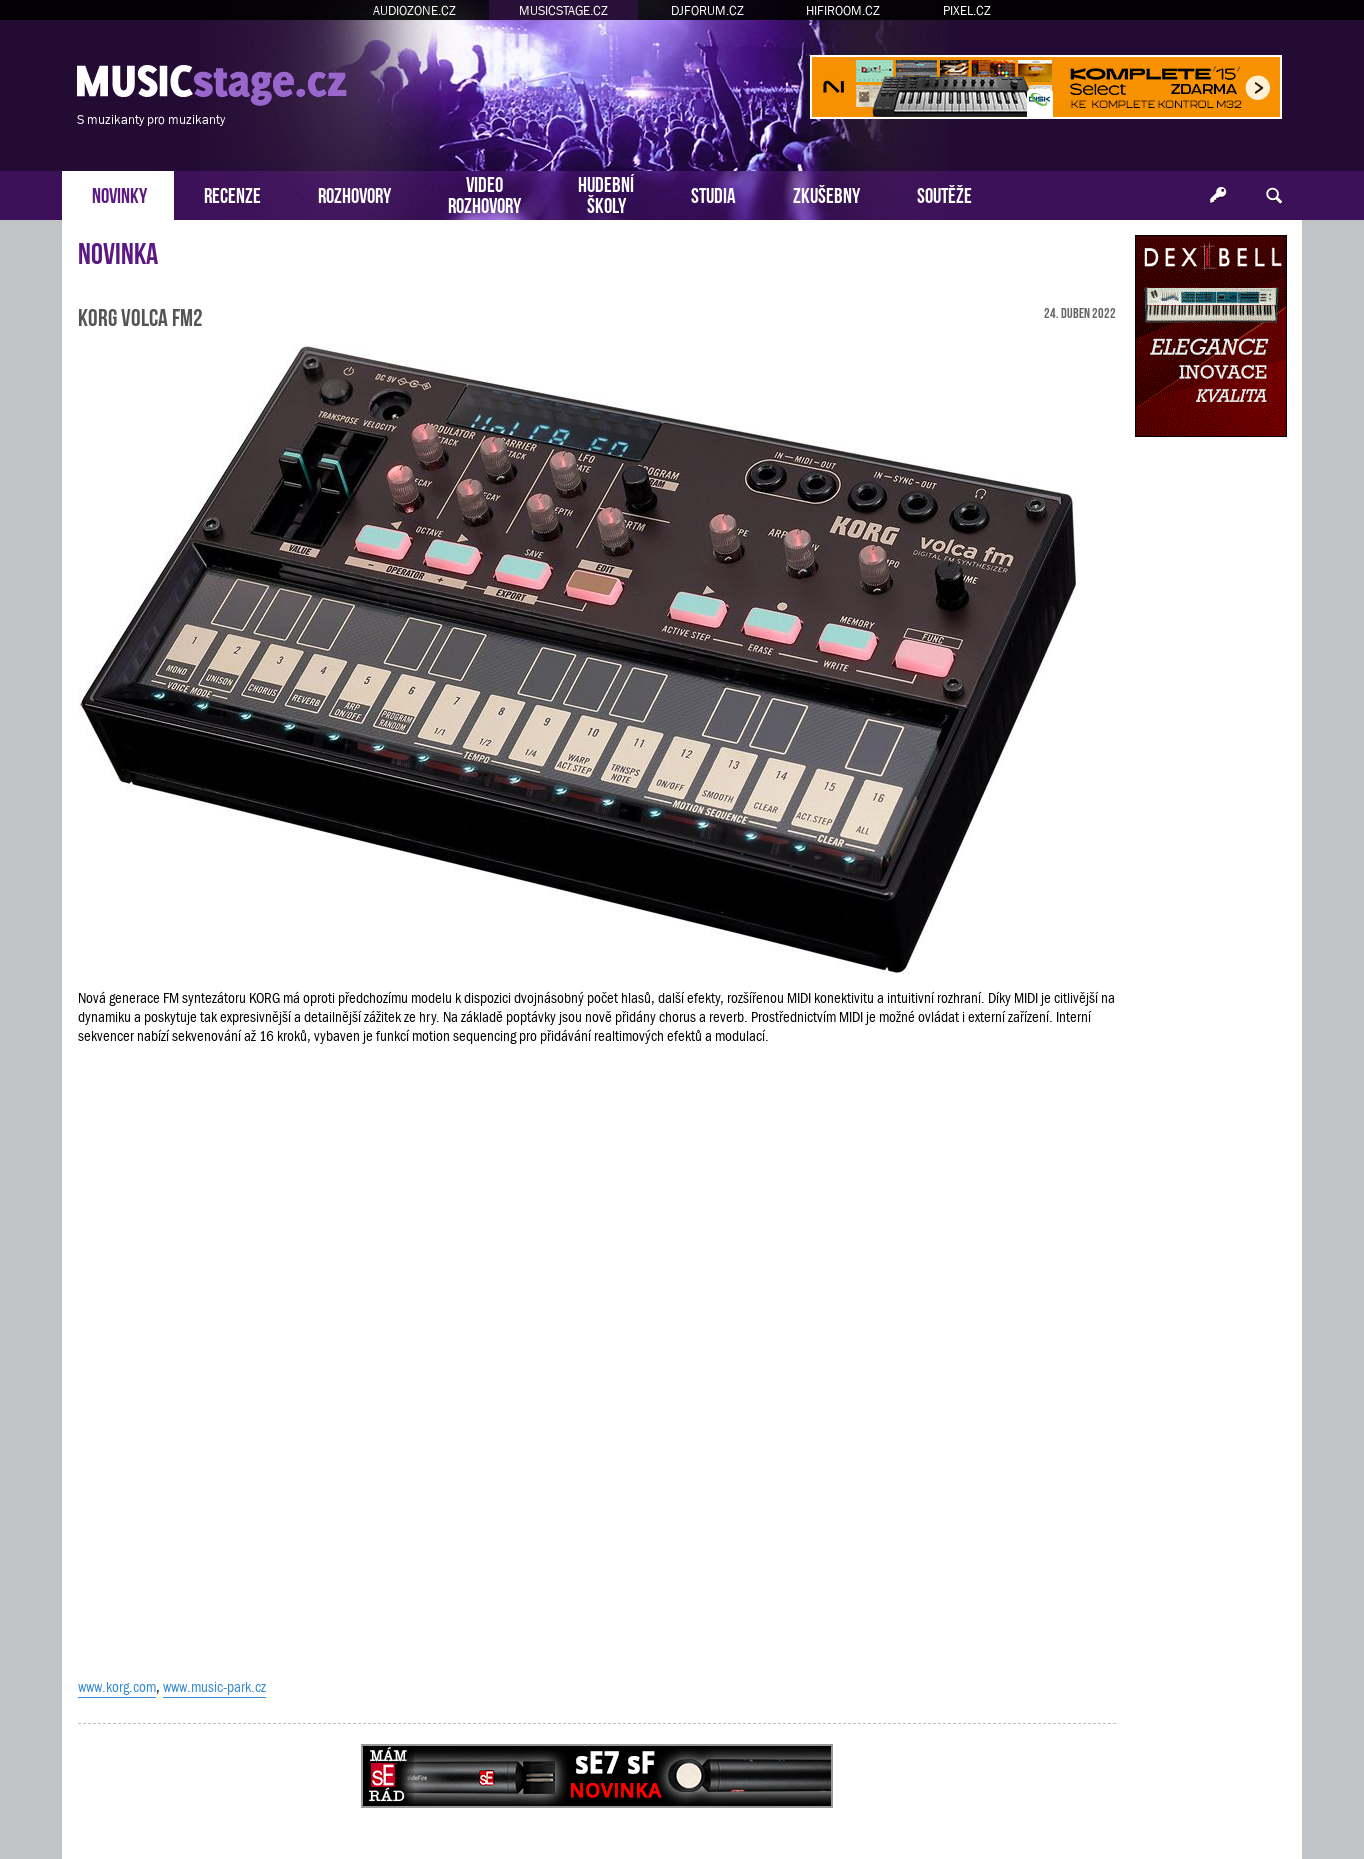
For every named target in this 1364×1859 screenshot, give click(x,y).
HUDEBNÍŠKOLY (606, 193)
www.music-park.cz (214, 1687)
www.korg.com (117, 1687)
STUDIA (713, 193)
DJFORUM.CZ (707, 10)
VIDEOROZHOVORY (484, 193)
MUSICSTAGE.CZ (563, 10)
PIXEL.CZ (967, 10)
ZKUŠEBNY (826, 193)
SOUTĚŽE (944, 193)
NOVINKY (119, 193)
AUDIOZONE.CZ (414, 10)
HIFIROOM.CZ (843, 10)
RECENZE (232, 193)
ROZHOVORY (354, 193)
